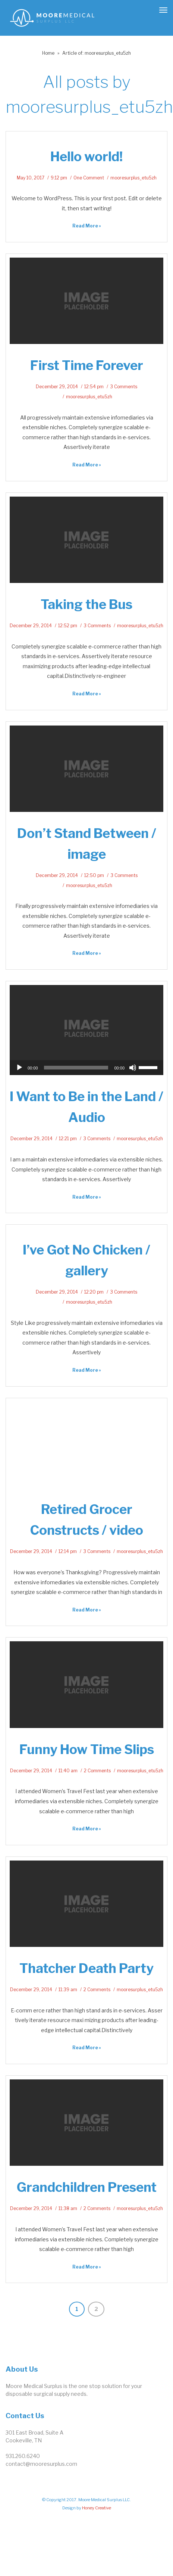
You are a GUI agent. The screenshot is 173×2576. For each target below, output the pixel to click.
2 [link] (96, 2309)
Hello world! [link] (86, 157)
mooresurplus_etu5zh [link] (133, 178)
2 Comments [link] (97, 1770)
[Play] (19, 1067)
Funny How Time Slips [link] (86, 1749)
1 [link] (76, 2309)
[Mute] (132, 1067)
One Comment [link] (88, 178)
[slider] (76, 1067)
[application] (86, 1067)
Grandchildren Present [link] (86, 2187)
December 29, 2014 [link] (57, 386)
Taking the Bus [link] (86, 604)
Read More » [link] (86, 226)
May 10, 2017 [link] (30, 178)
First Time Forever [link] (86, 365)
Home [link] (48, 53)
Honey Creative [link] (96, 2507)
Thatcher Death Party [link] (86, 1968)
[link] (52, 17)
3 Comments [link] (123, 386)
